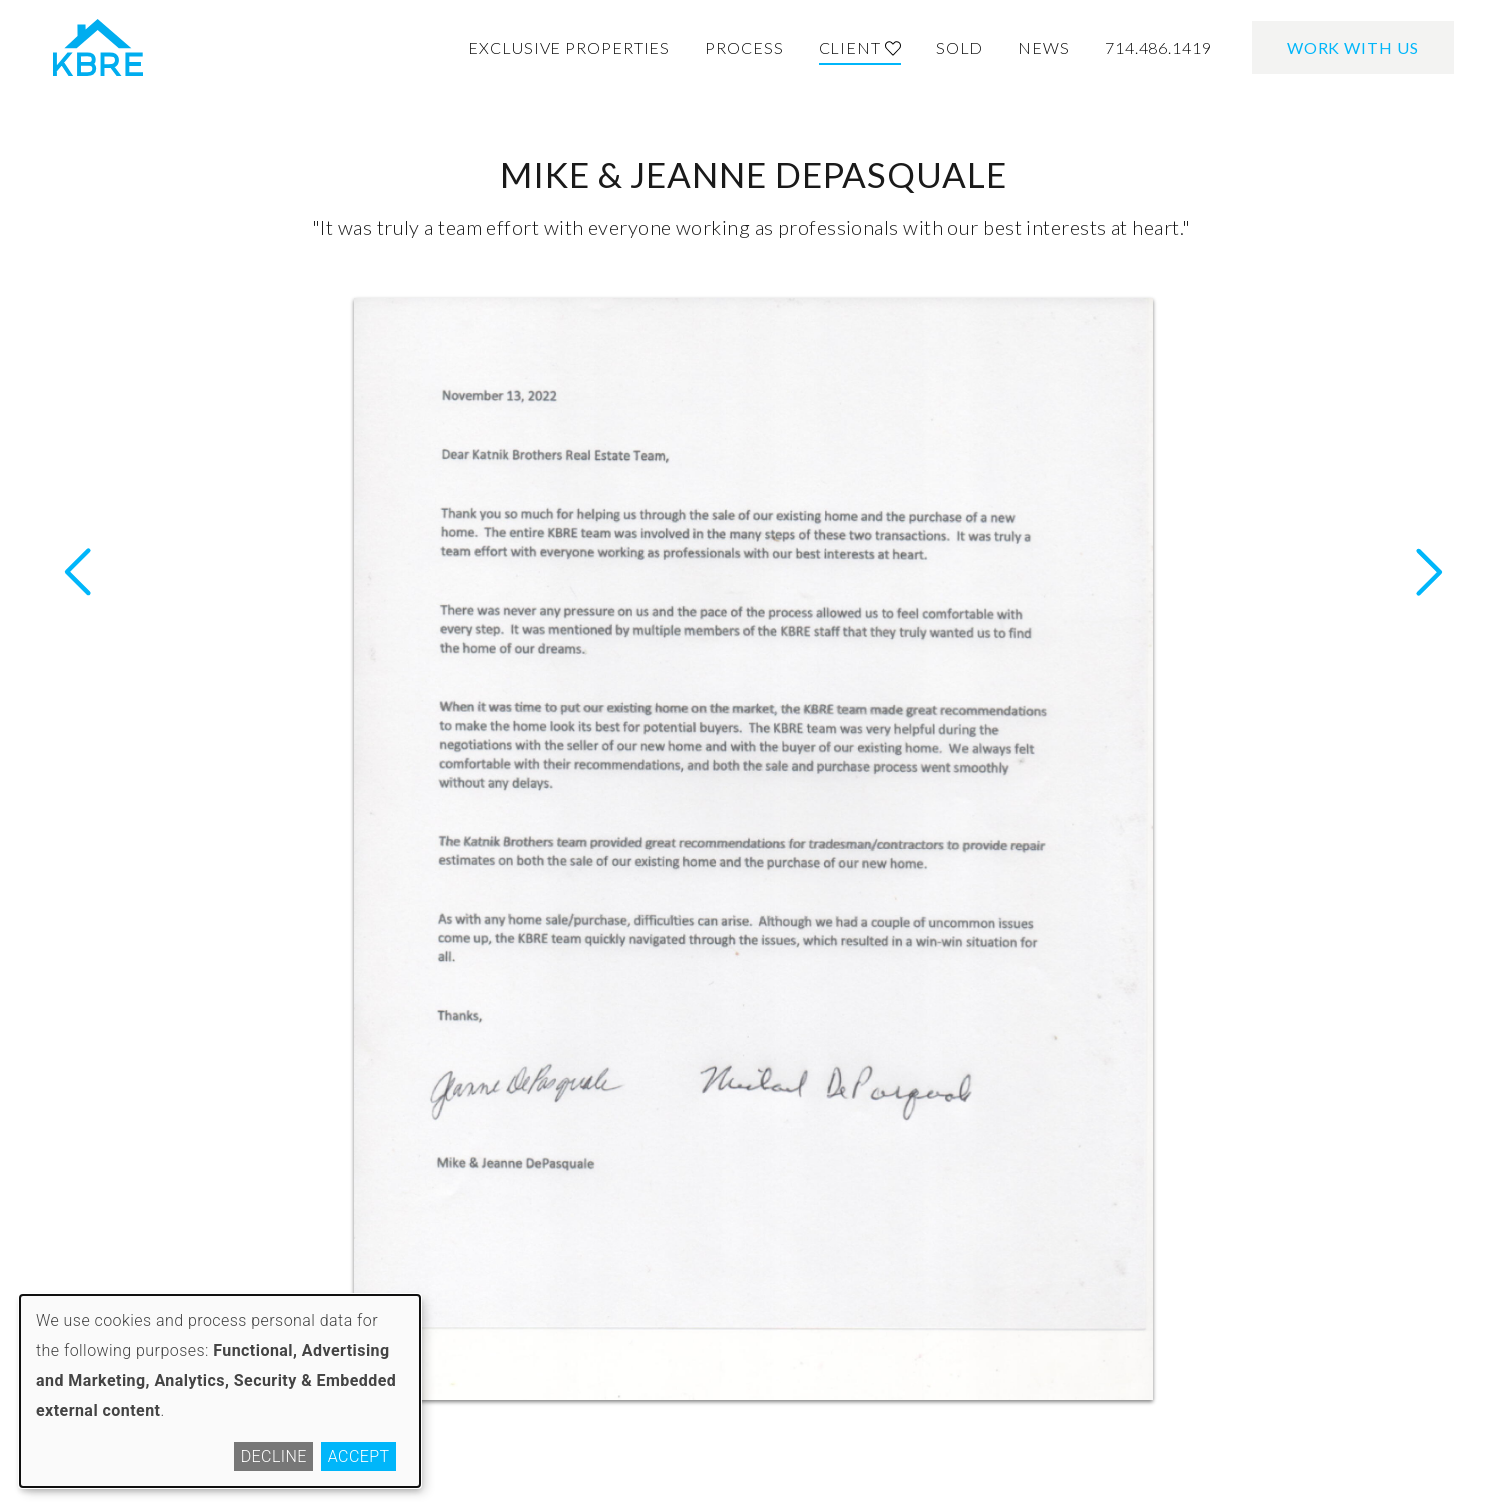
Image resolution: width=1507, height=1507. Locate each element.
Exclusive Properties (569, 47)
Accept (359, 1456)
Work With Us (1353, 47)
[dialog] (220, 1391)
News (1044, 47)
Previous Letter (1429, 572)
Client (860, 47)
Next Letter (78, 572)
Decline (274, 1456)
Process (744, 47)
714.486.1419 (1158, 47)
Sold (960, 47)
